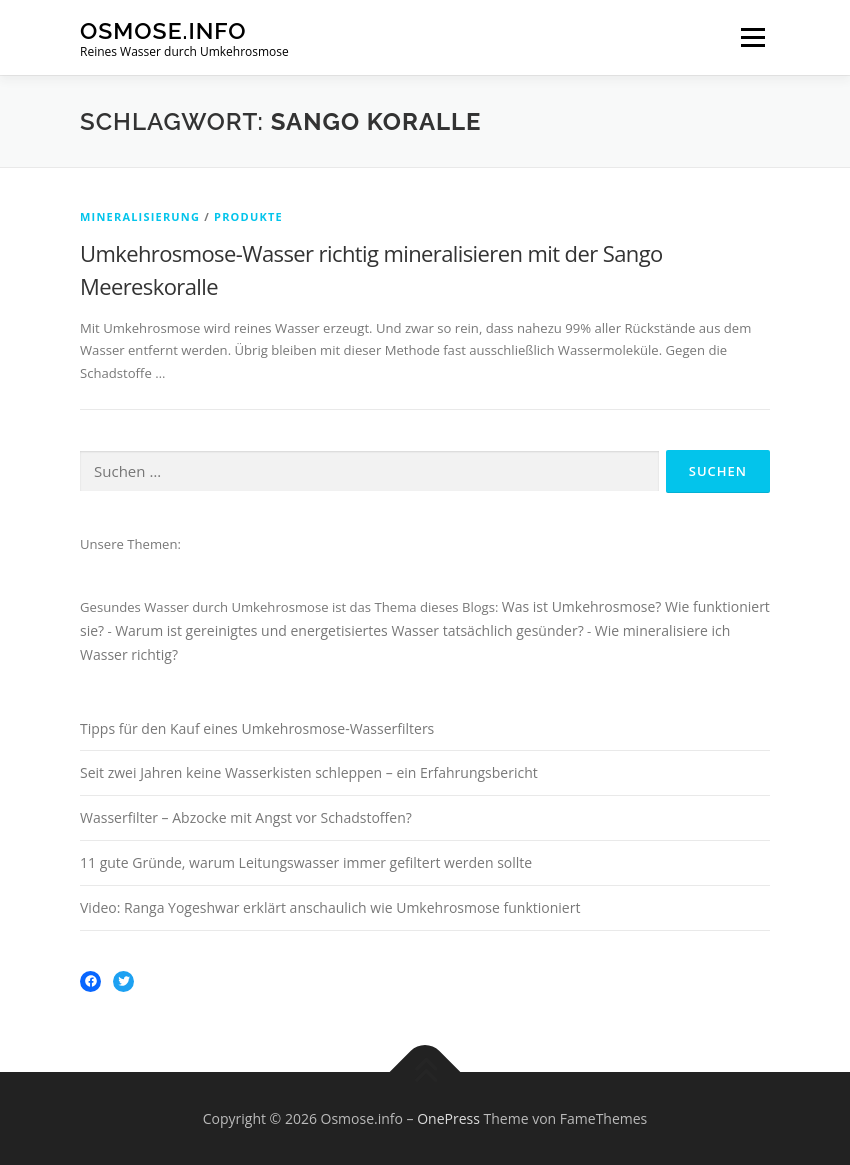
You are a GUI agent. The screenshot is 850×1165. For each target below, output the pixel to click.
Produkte (248, 216)
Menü (752, 37)
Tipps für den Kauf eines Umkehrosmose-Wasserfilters (257, 728)
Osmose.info (163, 30)
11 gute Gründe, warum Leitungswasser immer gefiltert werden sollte (306, 862)
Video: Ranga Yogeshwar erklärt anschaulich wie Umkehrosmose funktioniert (330, 907)
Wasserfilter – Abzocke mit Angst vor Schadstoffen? (246, 817)
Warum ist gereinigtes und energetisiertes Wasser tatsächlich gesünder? (349, 630)
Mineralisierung (140, 216)
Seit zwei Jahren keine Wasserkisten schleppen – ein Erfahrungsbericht (309, 772)
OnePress (448, 1118)
